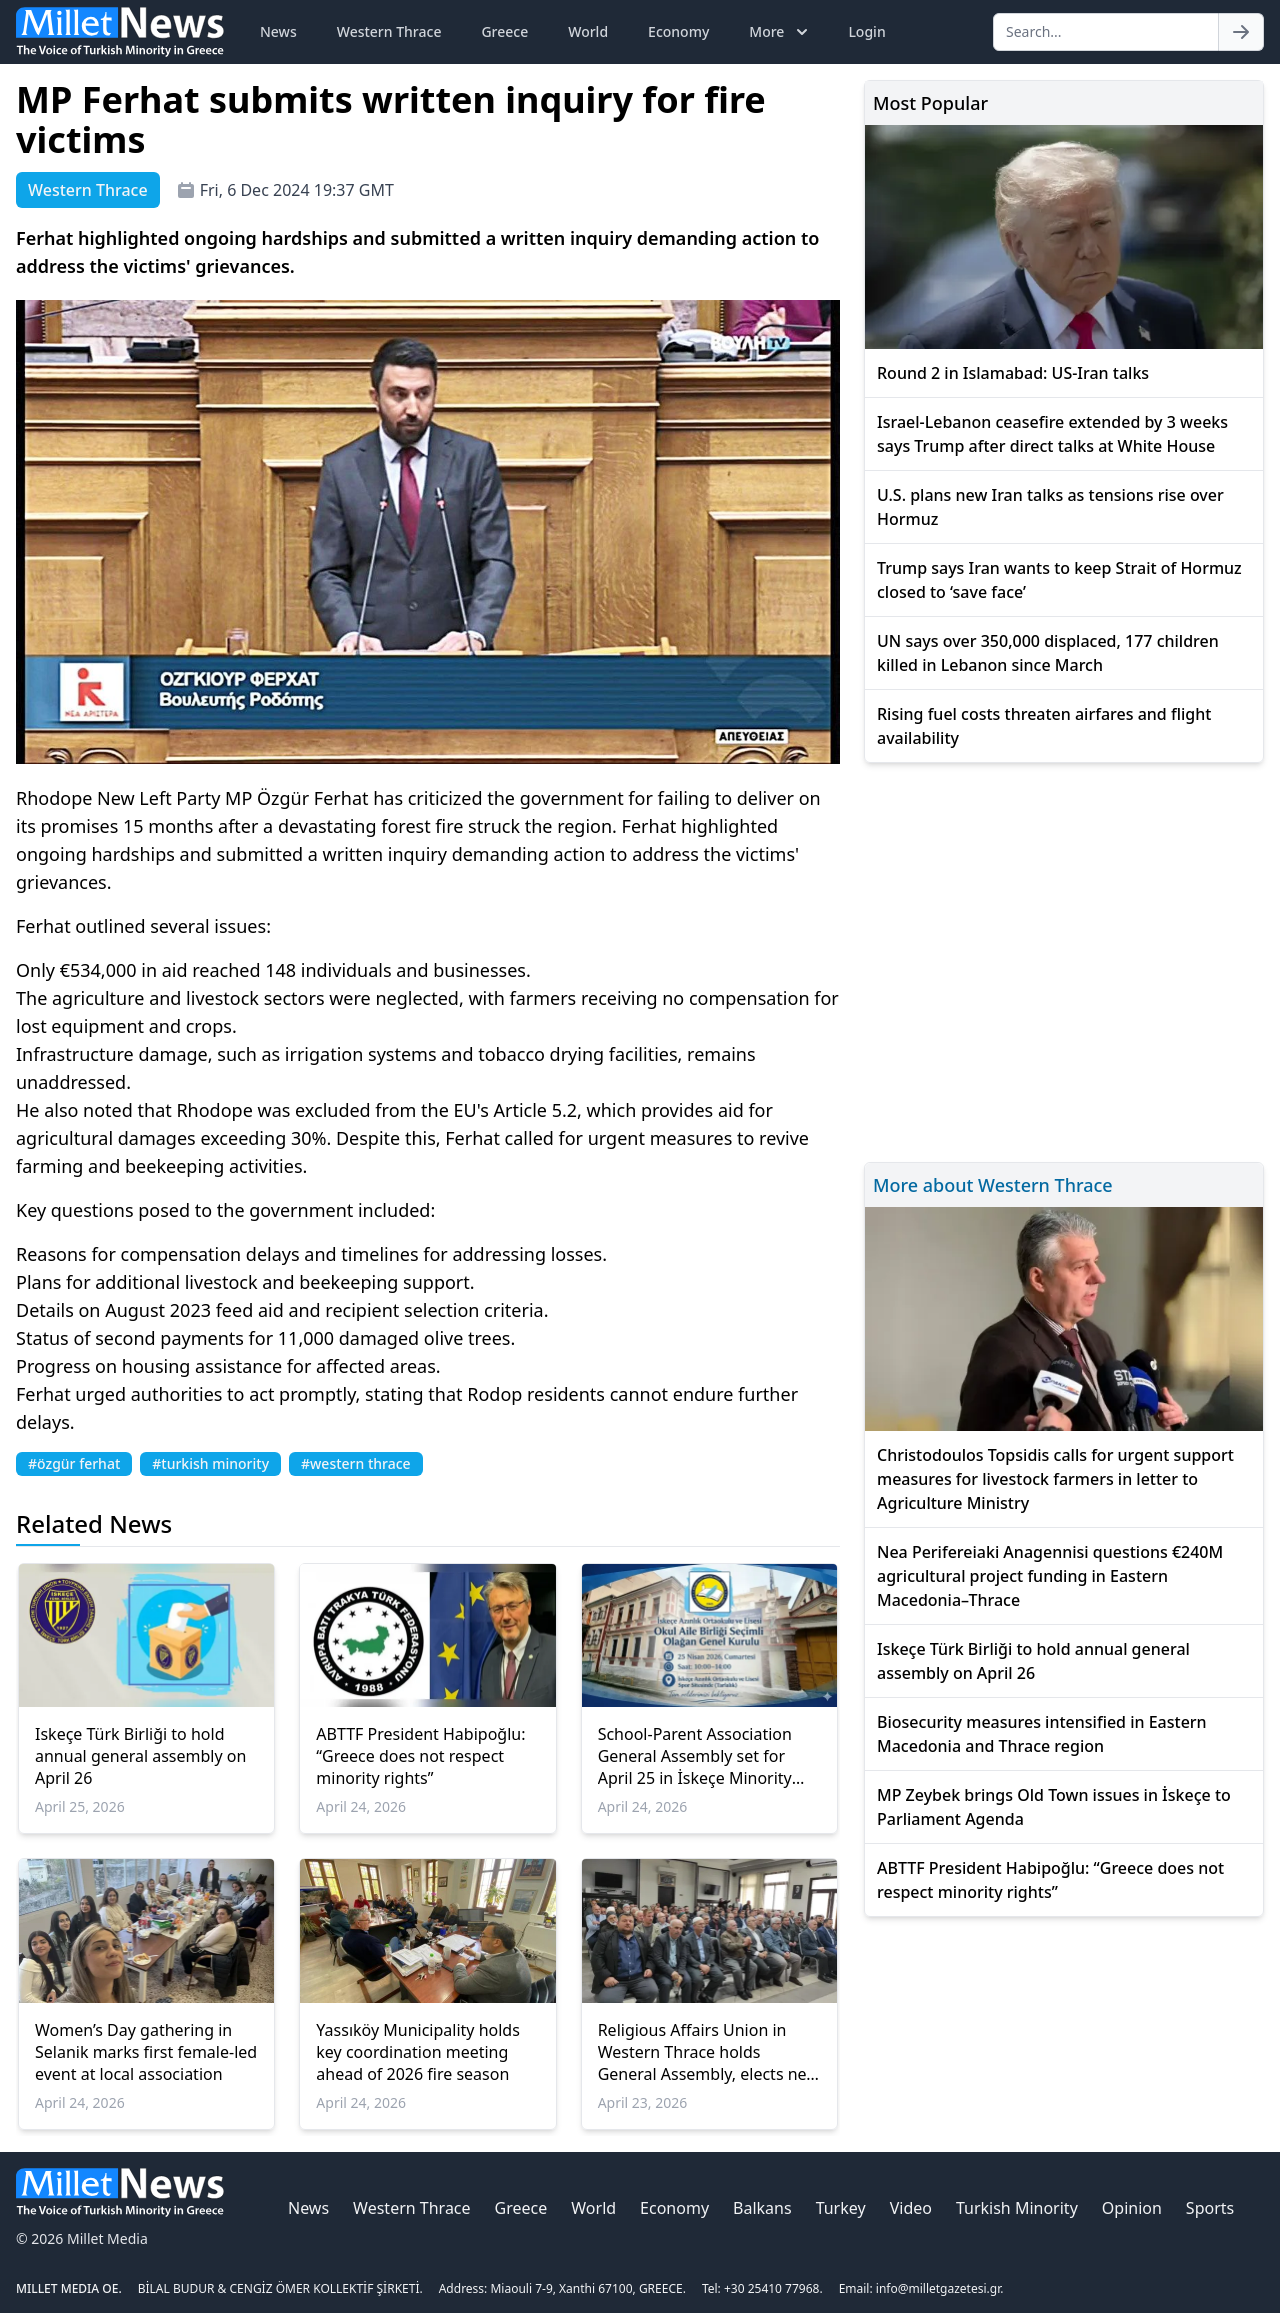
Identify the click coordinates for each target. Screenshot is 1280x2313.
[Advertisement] (1064, 959)
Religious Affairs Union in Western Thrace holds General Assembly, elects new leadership (708, 2052)
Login (866, 31)
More (780, 32)
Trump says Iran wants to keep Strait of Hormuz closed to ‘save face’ (1059, 580)
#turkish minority (210, 1463)
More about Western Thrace (993, 1185)
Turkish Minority (1017, 2208)
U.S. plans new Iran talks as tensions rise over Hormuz (1050, 507)
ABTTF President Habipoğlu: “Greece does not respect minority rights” (420, 1756)
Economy (678, 31)
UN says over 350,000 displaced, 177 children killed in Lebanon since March (1048, 653)
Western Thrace (389, 31)
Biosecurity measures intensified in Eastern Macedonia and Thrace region (1042, 1734)
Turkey (841, 2208)
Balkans (762, 2208)
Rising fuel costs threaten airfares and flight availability (1044, 726)
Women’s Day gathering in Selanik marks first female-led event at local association (146, 2052)
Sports (1210, 2208)
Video (911, 2208)
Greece (504, 31)
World (588, 31)
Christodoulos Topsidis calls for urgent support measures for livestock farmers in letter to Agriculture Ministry (1055, 1479)
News (278, 31)
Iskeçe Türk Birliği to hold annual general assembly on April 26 (140, 1756)
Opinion (1132, 2208)
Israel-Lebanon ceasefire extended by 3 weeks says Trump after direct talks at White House (1052, 434)
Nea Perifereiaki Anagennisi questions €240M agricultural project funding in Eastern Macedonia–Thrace (1050, 1576)
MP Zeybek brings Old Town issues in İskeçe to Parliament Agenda (1054, 1807)
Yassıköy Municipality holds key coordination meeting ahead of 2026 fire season (418, 2052)
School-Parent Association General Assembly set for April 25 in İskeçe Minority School (695, 1756)
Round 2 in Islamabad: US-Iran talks (1013, 373)
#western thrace (356, 1463)
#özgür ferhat (74, 1463)
